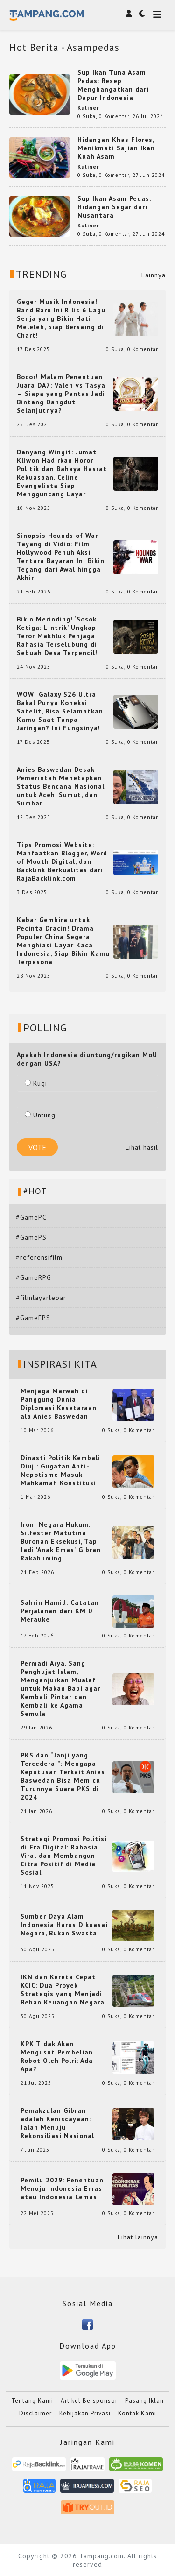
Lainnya (153, 275)
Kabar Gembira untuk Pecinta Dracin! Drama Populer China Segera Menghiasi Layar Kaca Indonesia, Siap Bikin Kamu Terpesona (63, 941)
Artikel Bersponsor (89, 2401)
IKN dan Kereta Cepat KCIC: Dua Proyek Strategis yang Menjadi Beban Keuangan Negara (63, 1989)
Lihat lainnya (138, 2237)
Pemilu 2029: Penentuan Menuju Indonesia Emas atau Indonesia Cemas (62, 2188)
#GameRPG (33, 1277)
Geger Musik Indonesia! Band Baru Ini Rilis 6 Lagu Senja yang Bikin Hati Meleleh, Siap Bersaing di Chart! (61, 318)
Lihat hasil (142, 1147)
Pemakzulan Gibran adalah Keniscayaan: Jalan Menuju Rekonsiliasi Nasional (57, 2123)
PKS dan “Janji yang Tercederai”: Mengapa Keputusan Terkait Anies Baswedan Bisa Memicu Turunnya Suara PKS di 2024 (63, 1776)
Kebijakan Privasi (85, 2413)
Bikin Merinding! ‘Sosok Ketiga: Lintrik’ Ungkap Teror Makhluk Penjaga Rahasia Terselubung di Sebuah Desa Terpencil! (57, 636)
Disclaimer (35, 2413)
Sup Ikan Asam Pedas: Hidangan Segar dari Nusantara (114, 206)
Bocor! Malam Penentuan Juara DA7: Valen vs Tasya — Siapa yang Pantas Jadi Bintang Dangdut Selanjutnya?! (61, 394)
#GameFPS (33, 1317)
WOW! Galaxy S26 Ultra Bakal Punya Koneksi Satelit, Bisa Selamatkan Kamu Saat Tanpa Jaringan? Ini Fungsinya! (60, 711)
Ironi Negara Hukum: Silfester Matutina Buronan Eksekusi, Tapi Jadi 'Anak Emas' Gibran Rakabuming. (61, 1541)
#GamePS (31, 1237)
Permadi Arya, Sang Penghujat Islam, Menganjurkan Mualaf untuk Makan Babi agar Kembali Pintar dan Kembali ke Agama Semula (60, 1688)
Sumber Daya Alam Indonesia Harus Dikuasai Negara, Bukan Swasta (64, 1924)
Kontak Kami (137, 2413)
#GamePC (31, 1217)
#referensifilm (39, 1257)
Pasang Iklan (144, 2401)
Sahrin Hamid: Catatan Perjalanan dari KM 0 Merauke (60, 1610)
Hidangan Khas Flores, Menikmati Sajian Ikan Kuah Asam (116, 148)
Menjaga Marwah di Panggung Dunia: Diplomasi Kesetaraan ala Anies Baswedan (59, 1403)
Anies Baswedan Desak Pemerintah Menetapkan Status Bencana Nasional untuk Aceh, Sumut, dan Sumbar (61, 786)
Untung (40, 1115)
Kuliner (88, 108)
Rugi (36, 1083)
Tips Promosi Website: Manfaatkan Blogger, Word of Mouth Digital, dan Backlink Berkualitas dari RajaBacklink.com (62, 861)
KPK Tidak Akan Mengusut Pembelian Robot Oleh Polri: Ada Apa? (57, 2056)
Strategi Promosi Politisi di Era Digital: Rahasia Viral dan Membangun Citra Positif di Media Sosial (64, 1856)
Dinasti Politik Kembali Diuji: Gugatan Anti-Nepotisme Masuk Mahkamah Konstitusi (60, 1470)
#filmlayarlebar (41, 1297)
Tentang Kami (32, 2401)
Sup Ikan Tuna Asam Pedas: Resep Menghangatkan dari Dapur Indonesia (113, 85)
